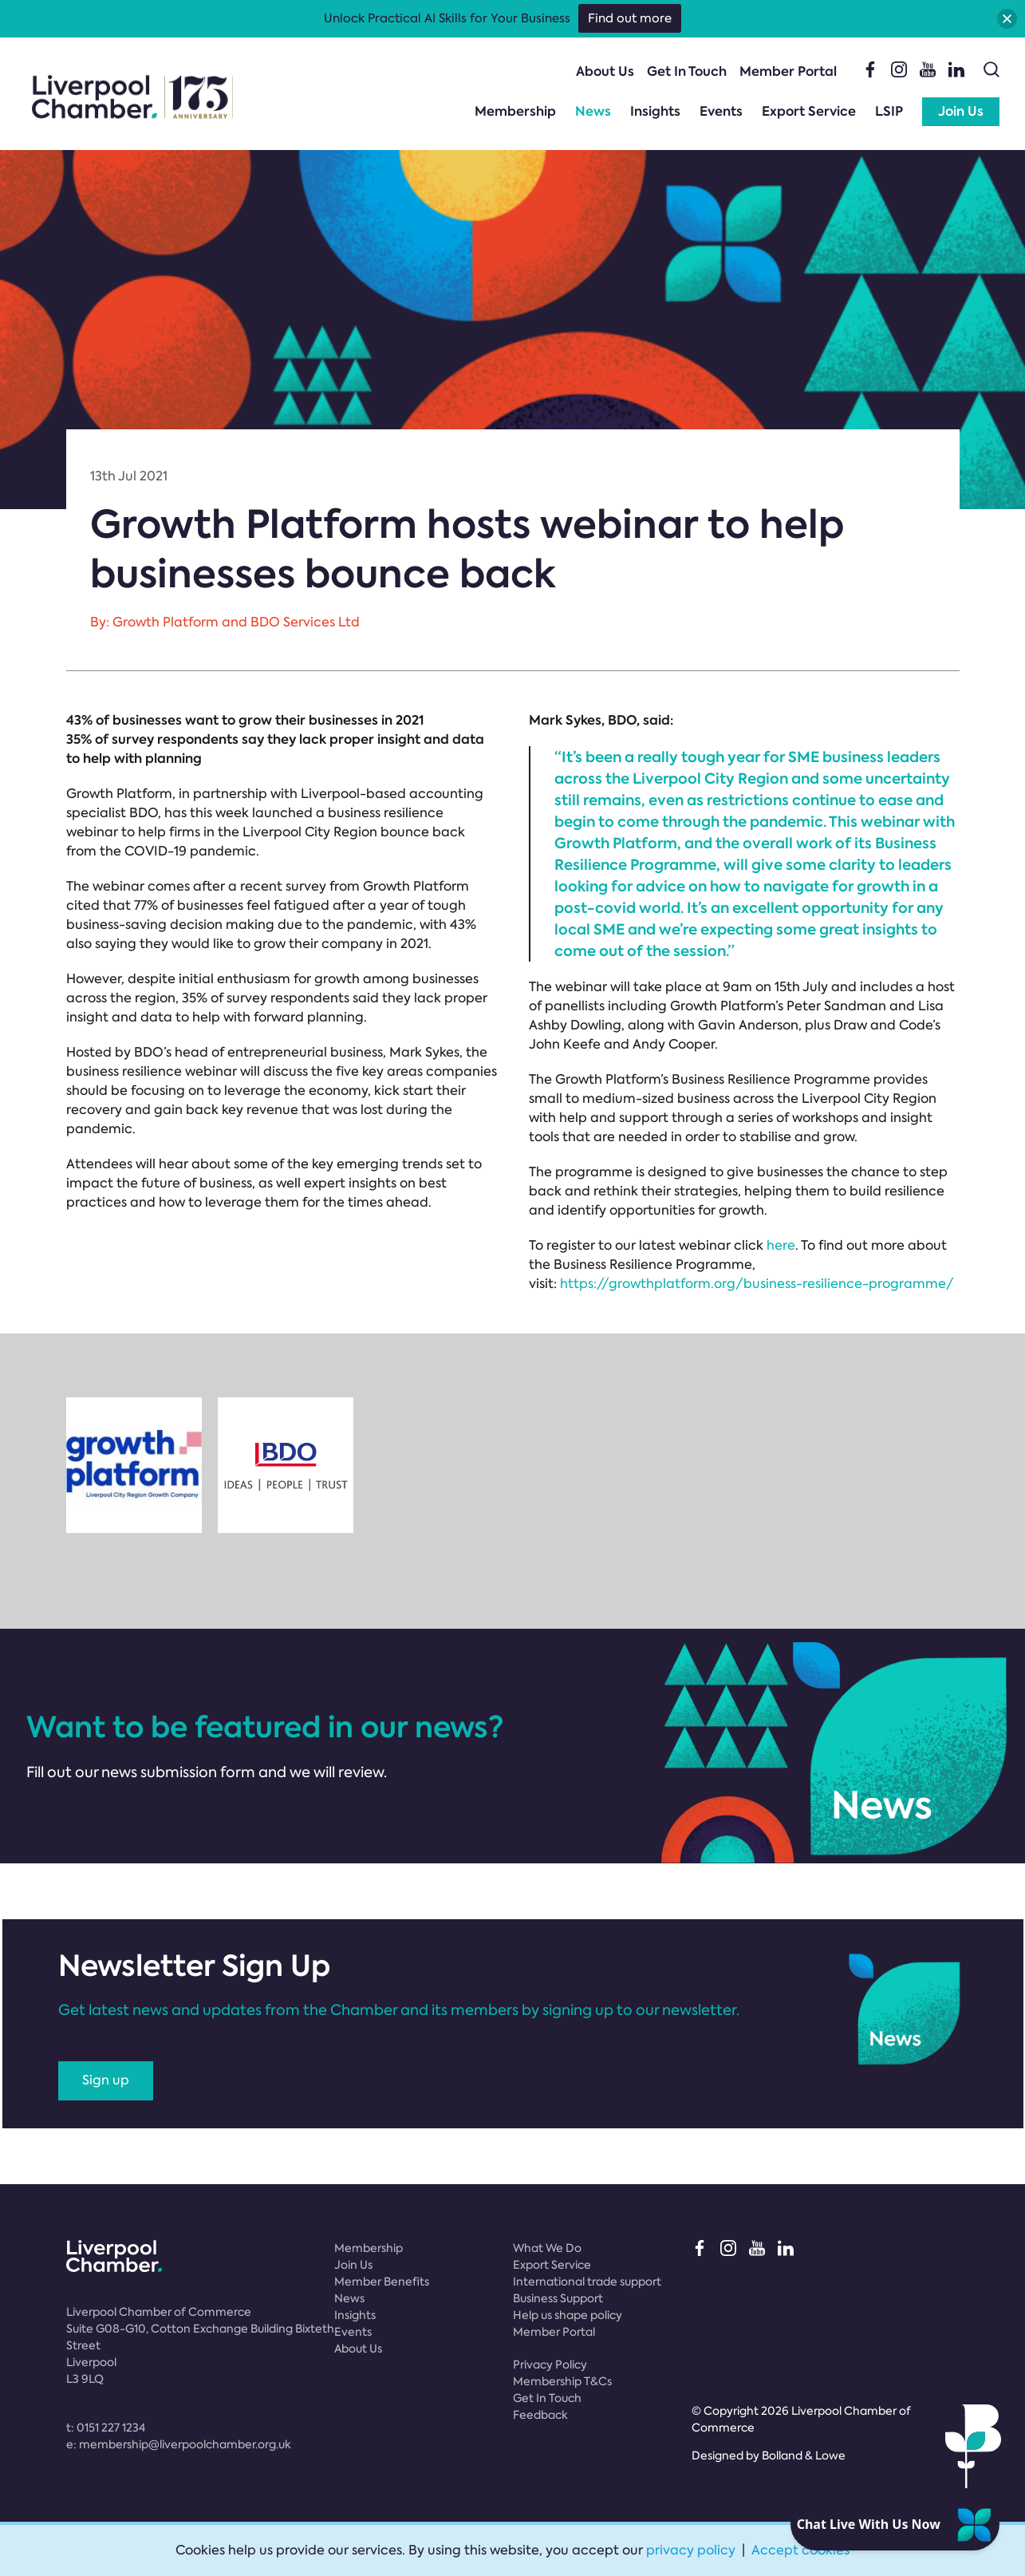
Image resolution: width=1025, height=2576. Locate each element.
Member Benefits (381, 2281)
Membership (515, 111)
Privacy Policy (550, 2364)
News (593, 111)
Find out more (630, 18)
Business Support (558, 2298)
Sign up (105, 2080)
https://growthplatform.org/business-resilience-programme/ (757, 1283)
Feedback (540, 2415)
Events (721, 111)
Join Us (961, 111)
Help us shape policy (567, 2315)
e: (178, 2444)
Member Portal (788, 71)
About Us (605, 71)
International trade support (587, 2281)
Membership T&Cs (562, 2381)
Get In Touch (687, 71)
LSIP (889, 111)
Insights (655, 111)
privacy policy (690, 2550)
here (781, 1245)
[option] (134, 1465)
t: (105, 2427)
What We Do (547, 2248)
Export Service (809, 111)
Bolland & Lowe (804, 2455)
